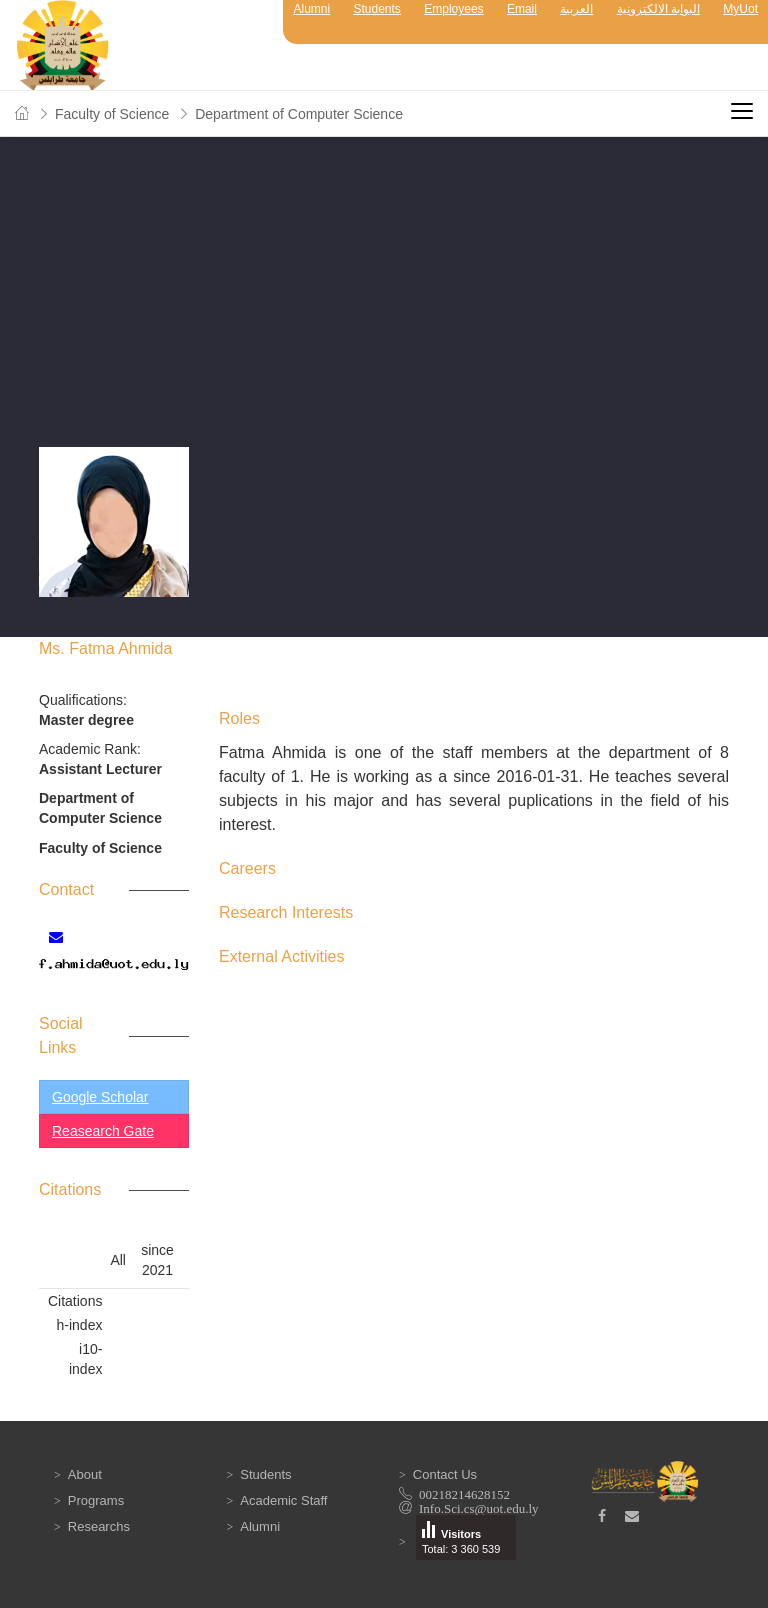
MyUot (740, 9)
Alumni (311, 9)
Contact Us (445, 1474)
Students (377, 9)
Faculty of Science (112, 114)
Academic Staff (283, 1500)
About (85, 1474)
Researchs (99, 1526)
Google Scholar (100, 1097)
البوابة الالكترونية (658, 9)
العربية (576, 9)
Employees (453, 9)
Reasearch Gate (103, 1131)
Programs (96, 1500)
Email (522, 9)
